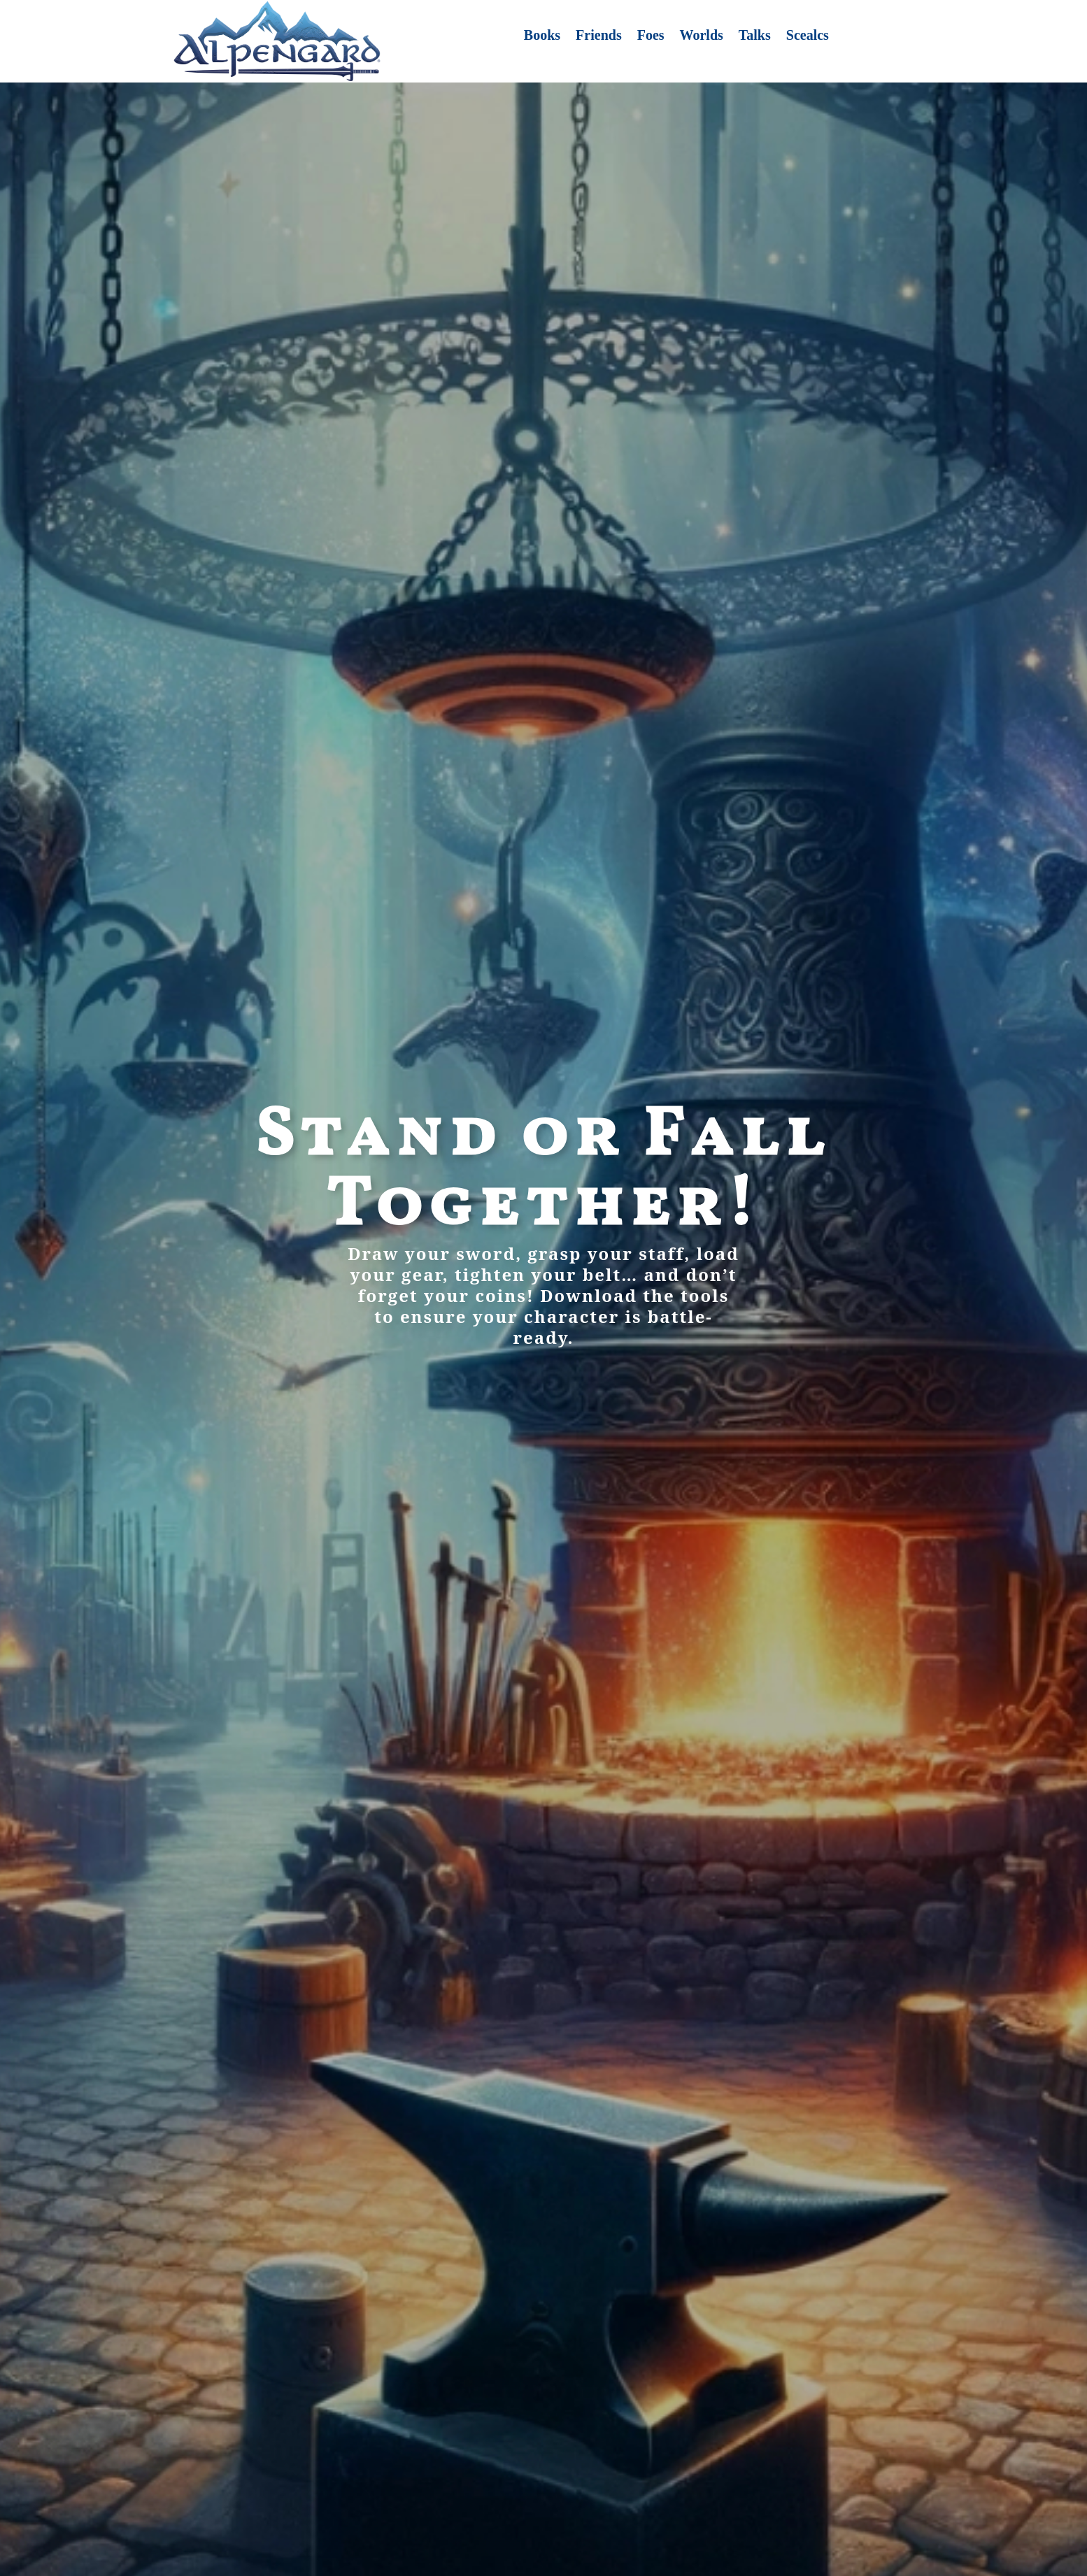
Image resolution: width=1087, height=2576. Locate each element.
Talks (755, 36)
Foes (651, 36)
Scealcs (807, 36)
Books (542, 36)
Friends (599, 36)
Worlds (701, 36)
